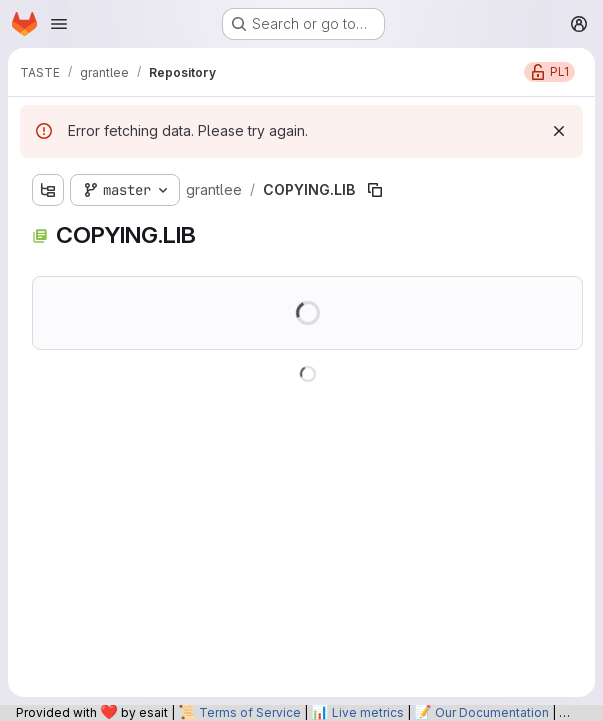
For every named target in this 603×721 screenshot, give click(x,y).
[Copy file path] (375, 190)
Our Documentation (492, 712)
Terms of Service (250, 712)
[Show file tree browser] (48, 190)
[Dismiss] (559, 131)
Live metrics (368, 712)
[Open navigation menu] (59, 24)
